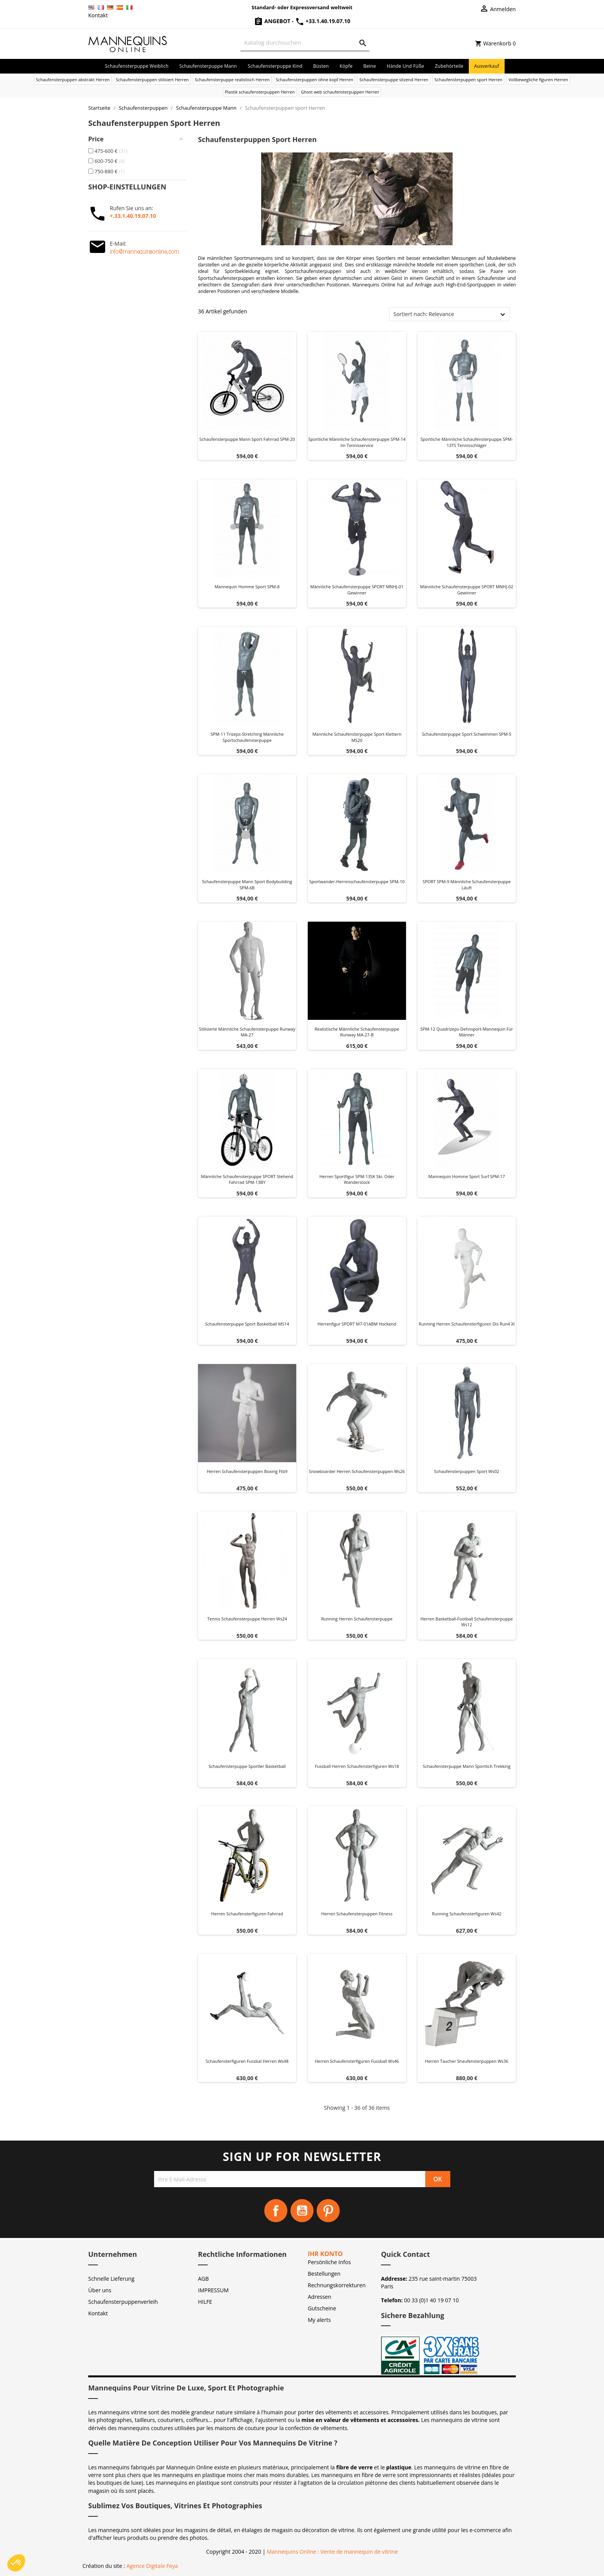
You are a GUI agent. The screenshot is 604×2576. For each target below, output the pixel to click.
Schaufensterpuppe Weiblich (136, 66)
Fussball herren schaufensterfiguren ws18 (357, 1766)
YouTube (302, 2210)
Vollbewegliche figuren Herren (538, 79)
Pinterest (328, 2210)
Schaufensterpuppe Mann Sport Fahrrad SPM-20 (247, 439)
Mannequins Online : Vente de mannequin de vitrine (332, 2551)
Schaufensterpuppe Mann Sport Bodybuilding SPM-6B (247, 884)
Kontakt (98, 15)
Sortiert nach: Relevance (423, 314)
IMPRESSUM (213, 2290)
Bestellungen (324, 2273)
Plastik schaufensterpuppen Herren (260, 92)
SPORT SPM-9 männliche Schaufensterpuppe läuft (467, 884)
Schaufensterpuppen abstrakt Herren (72, 79)
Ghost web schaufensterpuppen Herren (340, 92)
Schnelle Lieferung (111, 2278)
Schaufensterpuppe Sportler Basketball (246, 1766)
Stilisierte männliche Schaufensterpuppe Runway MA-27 (247, 1032)
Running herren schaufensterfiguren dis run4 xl (467, 1324)
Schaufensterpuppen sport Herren (468, 79)
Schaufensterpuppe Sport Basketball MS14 (247, 1324)
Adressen (319, 2296)
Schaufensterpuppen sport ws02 (466, 1471)
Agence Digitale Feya (152, 2565)
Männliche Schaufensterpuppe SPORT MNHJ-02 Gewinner (466, 590)
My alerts (319, 2319)
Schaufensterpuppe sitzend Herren (393, 79)
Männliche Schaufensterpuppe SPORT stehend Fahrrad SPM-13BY (247, 1179)
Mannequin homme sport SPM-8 (247, 586)
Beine (369, 66)
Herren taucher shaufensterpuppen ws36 (466, 2061)
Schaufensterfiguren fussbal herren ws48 (247, 2061)
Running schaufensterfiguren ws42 (466, 1914)
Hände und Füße (405, 66)
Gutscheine (322, 2308)
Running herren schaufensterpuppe (357, 1619)
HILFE (205, 2301)
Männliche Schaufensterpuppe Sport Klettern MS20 (356, 737)
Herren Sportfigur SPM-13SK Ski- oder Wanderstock (356, 1179)
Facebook (275, 2210)
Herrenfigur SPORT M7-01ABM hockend (356, 1324)
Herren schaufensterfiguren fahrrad (247, 1914)
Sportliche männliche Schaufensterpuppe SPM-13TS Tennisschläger (467, 442)
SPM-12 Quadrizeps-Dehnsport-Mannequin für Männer (466, 1032)
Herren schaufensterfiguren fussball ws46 (357, 2061)
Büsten (321, 66)
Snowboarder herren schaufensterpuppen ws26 (357, 1471)
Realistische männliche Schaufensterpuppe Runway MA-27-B (357, 1032)
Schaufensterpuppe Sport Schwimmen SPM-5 (467, 734)
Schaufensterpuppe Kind (275, 66)
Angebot (273, 21)
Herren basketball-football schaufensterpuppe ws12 (467, 1622)
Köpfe (346, 66)
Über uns (99, 2290)
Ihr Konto (325, 2254)
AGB (203, 2278)
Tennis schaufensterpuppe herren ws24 (247, 1619)
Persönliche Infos (329, 2262)
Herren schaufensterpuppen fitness (357, 1914)
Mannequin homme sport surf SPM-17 (466, 1176)
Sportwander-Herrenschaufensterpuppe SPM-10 (357, 881)
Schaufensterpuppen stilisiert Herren (152, 79)
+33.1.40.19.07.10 (323, 21)
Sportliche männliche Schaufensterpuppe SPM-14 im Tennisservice (357, 442)
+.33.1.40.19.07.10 (133, 215)
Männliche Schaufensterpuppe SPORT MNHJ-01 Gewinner (357, 590)
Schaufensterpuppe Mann (208, 66)
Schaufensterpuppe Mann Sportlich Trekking (467, 1766)
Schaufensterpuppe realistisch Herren (232, 79)
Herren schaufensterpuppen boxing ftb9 (247, 1471)
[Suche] (304, 42)
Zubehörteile (449, 66)
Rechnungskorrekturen (337, 2285)
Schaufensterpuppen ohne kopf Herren (314, 79)
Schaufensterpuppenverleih (123, 2301)
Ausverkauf (486, 66)
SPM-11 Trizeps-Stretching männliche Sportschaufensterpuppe (247, 737)
